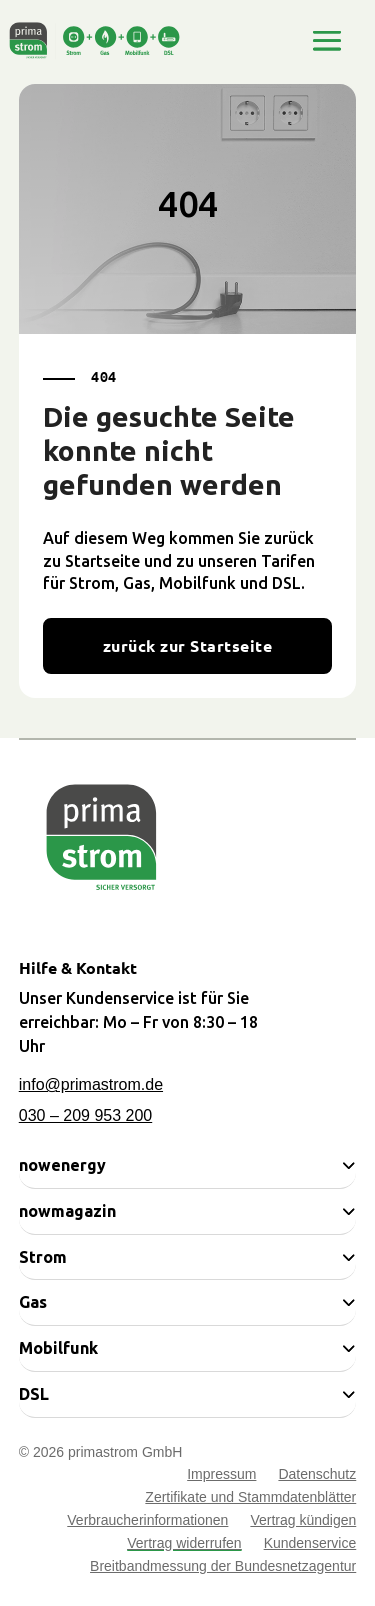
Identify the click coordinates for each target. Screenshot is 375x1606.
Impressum (221, 1476)
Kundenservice (310, 1545)
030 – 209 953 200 (85, 1115)
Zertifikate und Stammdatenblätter (250, 1499)
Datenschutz (317, 1476)
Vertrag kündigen (303, 1522)
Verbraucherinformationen (147, 1522)
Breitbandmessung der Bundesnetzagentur (223, 1568)
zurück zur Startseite (187, 645)
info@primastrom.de (91, 1084)
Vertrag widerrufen (184, 1545)
